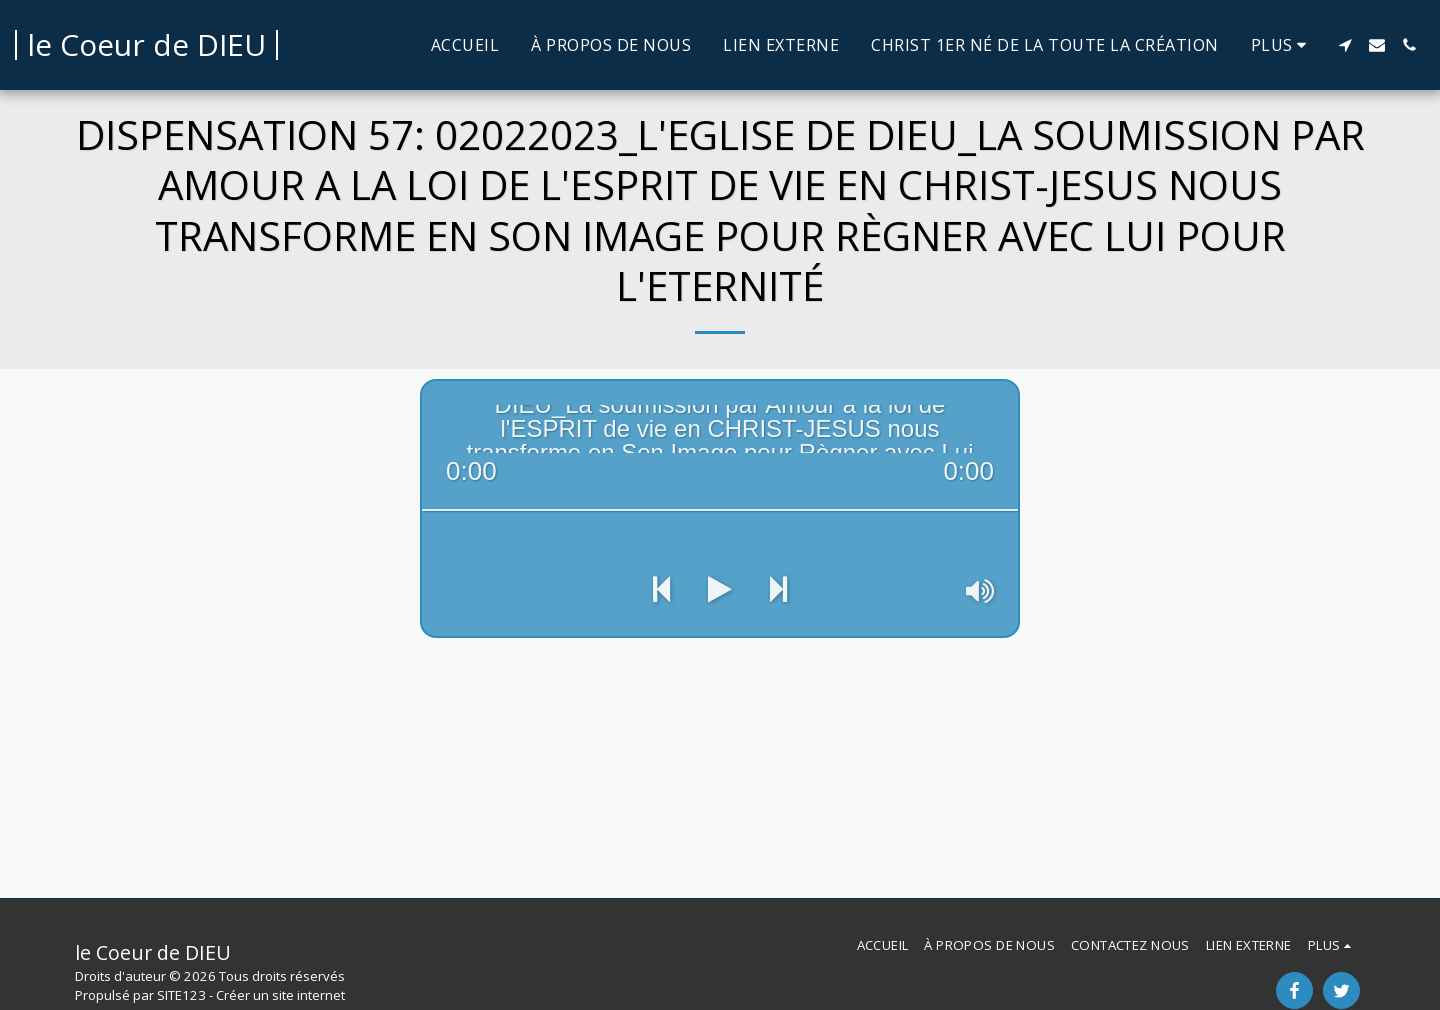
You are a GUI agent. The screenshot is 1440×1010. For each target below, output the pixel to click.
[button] (1345, 45)
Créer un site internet (280, 995)
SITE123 (181, 995)
